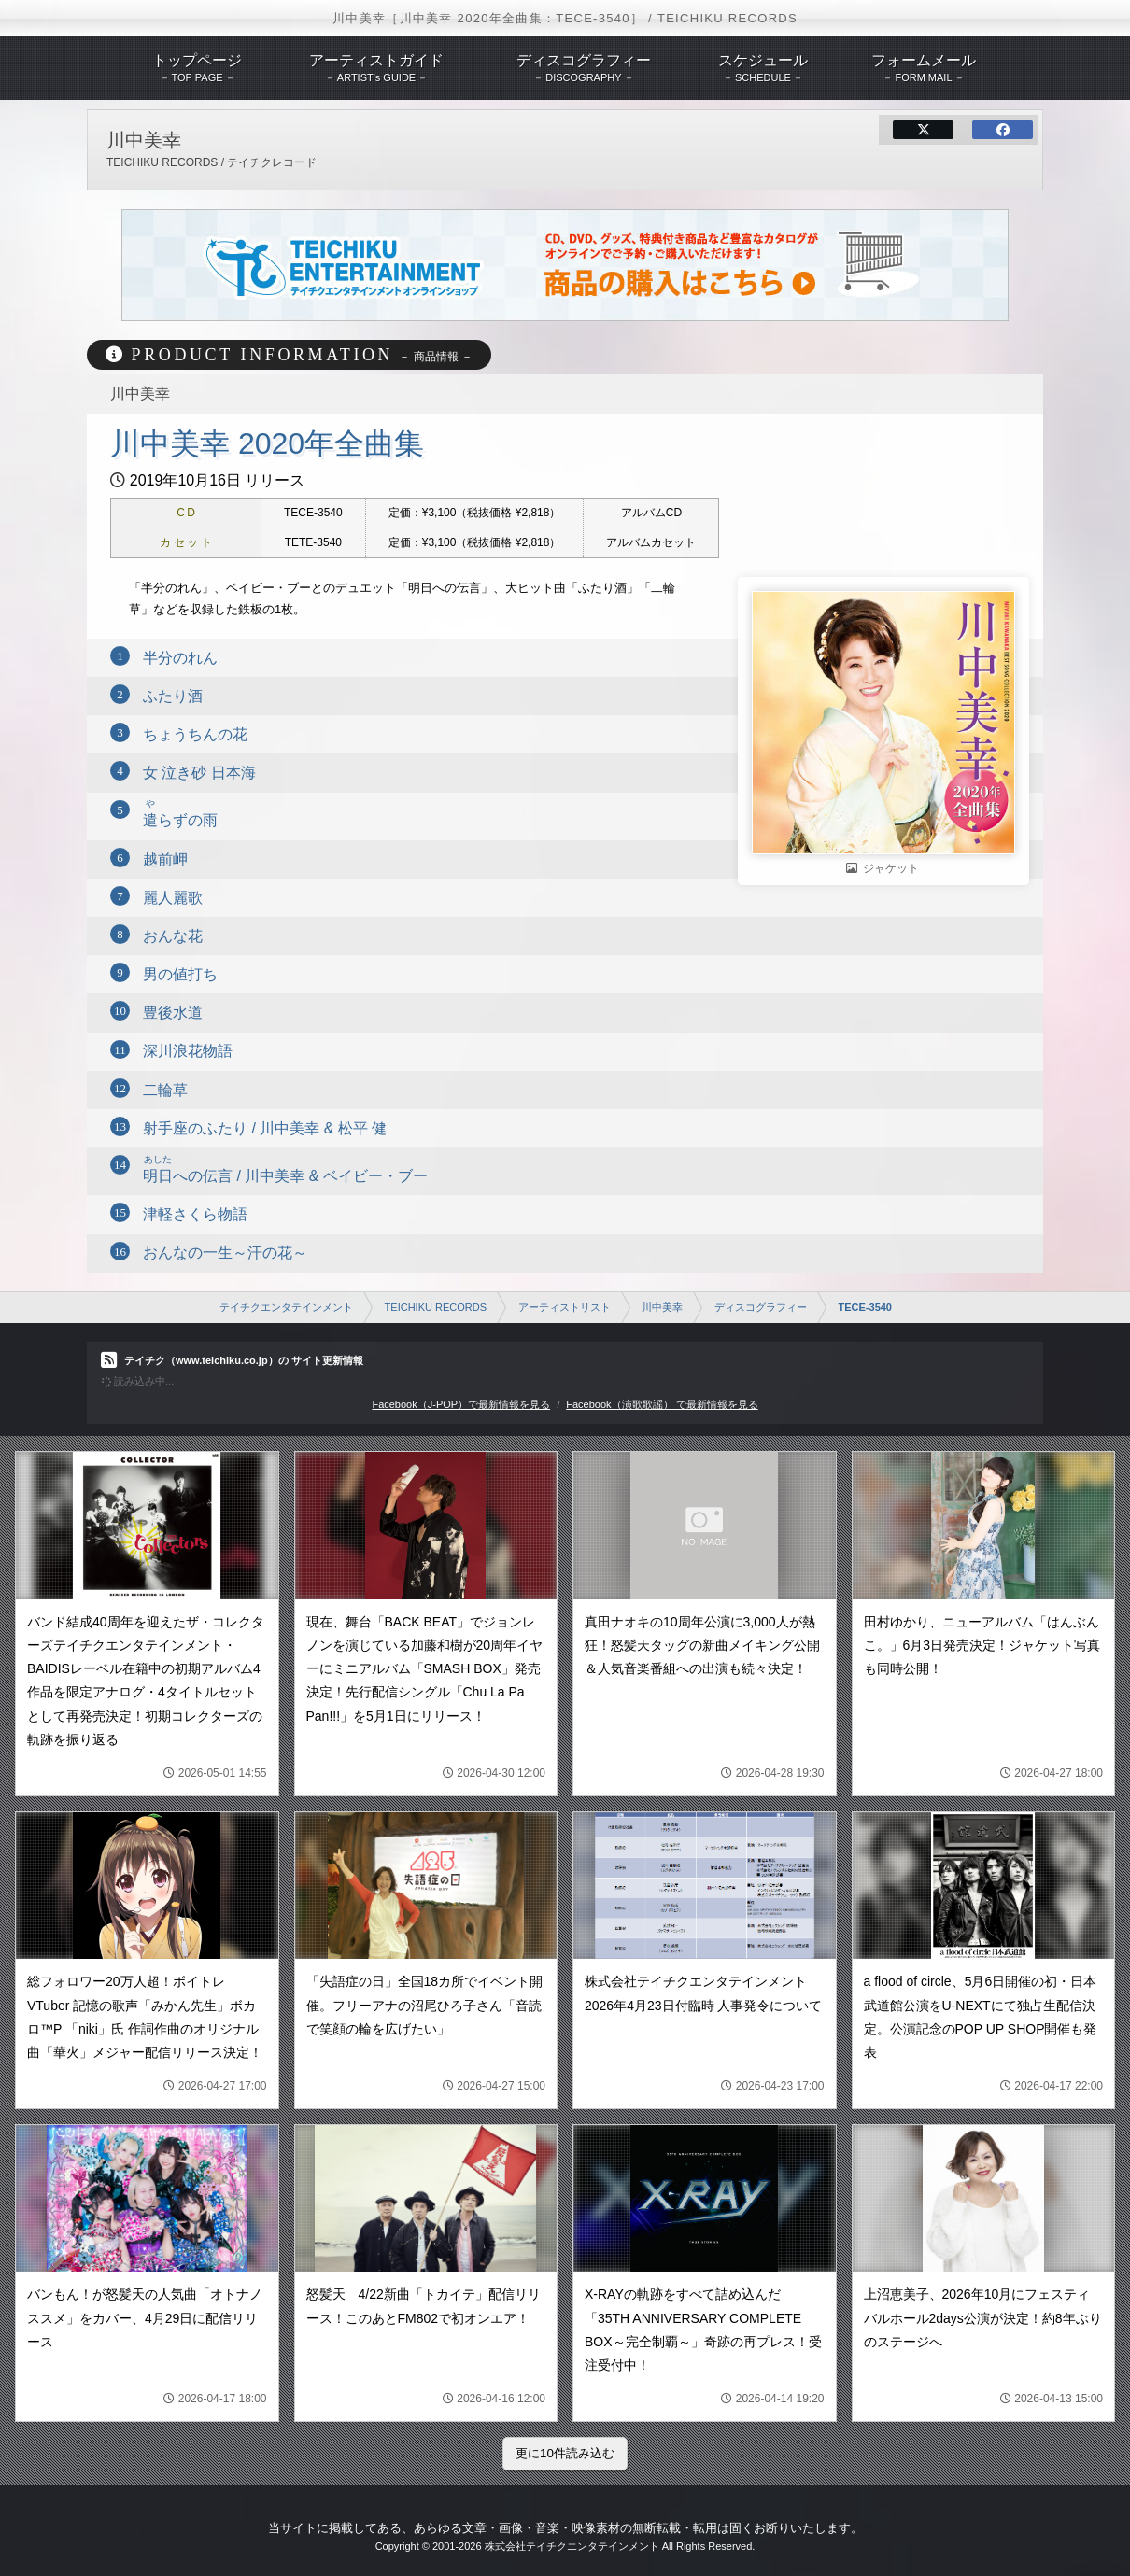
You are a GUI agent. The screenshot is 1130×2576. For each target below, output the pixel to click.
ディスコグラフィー (760, 1307)
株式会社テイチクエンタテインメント (572, 2546)
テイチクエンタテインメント (286, 1307)
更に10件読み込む (565, 2453)
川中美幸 (662, 1307)
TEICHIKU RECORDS (436, 1307)
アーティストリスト (564, 1307)
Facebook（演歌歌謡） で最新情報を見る (661, 1404)
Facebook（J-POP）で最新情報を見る (461, 1404)
